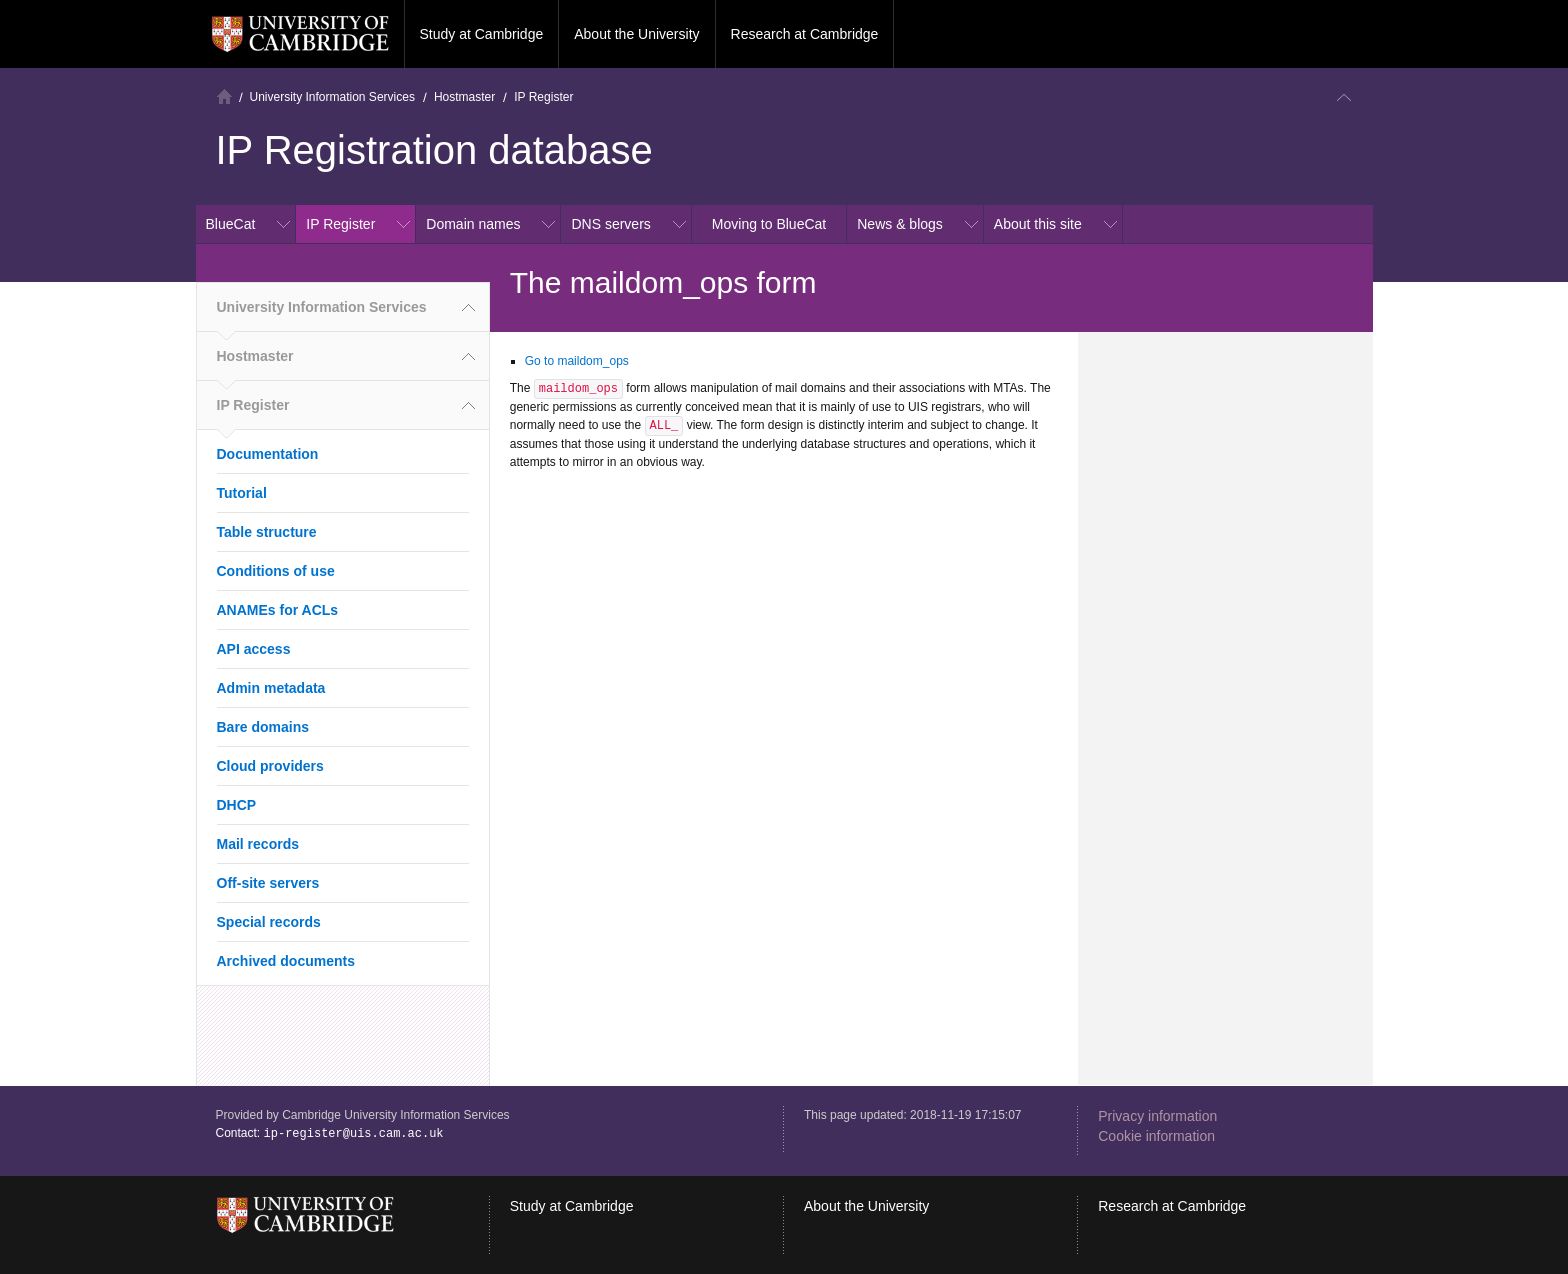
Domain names (473, 224)
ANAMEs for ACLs (278, 610)
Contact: (330, 1133)
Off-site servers (268, 883)
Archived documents (286, 961)
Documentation (268, 454)
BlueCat (231, 224)
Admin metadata (271, 688)
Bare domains (263, 727)
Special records (269, 922)
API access (254, 649)
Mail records (258, 844)
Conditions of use (276, 571)
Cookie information (1156, 1136)
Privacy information (1157, 1116)
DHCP (237, 805)
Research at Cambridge (805, 34)
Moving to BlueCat (769, 224)
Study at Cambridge (482, 34)
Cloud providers (270, 766)
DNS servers (610, 224)
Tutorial (242, 493)
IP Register (543, 97)
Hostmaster (464, 97)
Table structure (267, 532)
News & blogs (900, 224)
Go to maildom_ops (577, 361)
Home (224, 96)
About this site (1038, 224)
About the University (636, 34)
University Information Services (332, 97)
